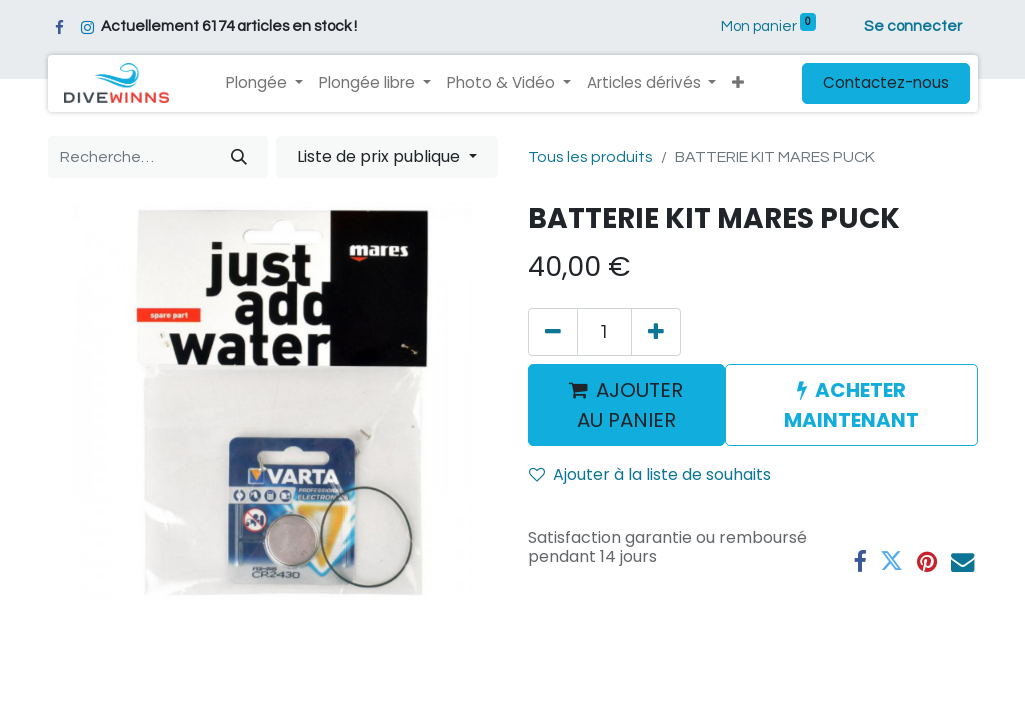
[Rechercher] (239, 157)
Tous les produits (590, 157)
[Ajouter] (656, 332)
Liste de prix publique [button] (380, 156)
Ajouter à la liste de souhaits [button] (650, 474)
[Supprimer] (553, 332)
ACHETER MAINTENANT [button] (851, 405)
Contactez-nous (886, 82)
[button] (738, 83)
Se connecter (913, 26)
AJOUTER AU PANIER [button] (626, 405)
